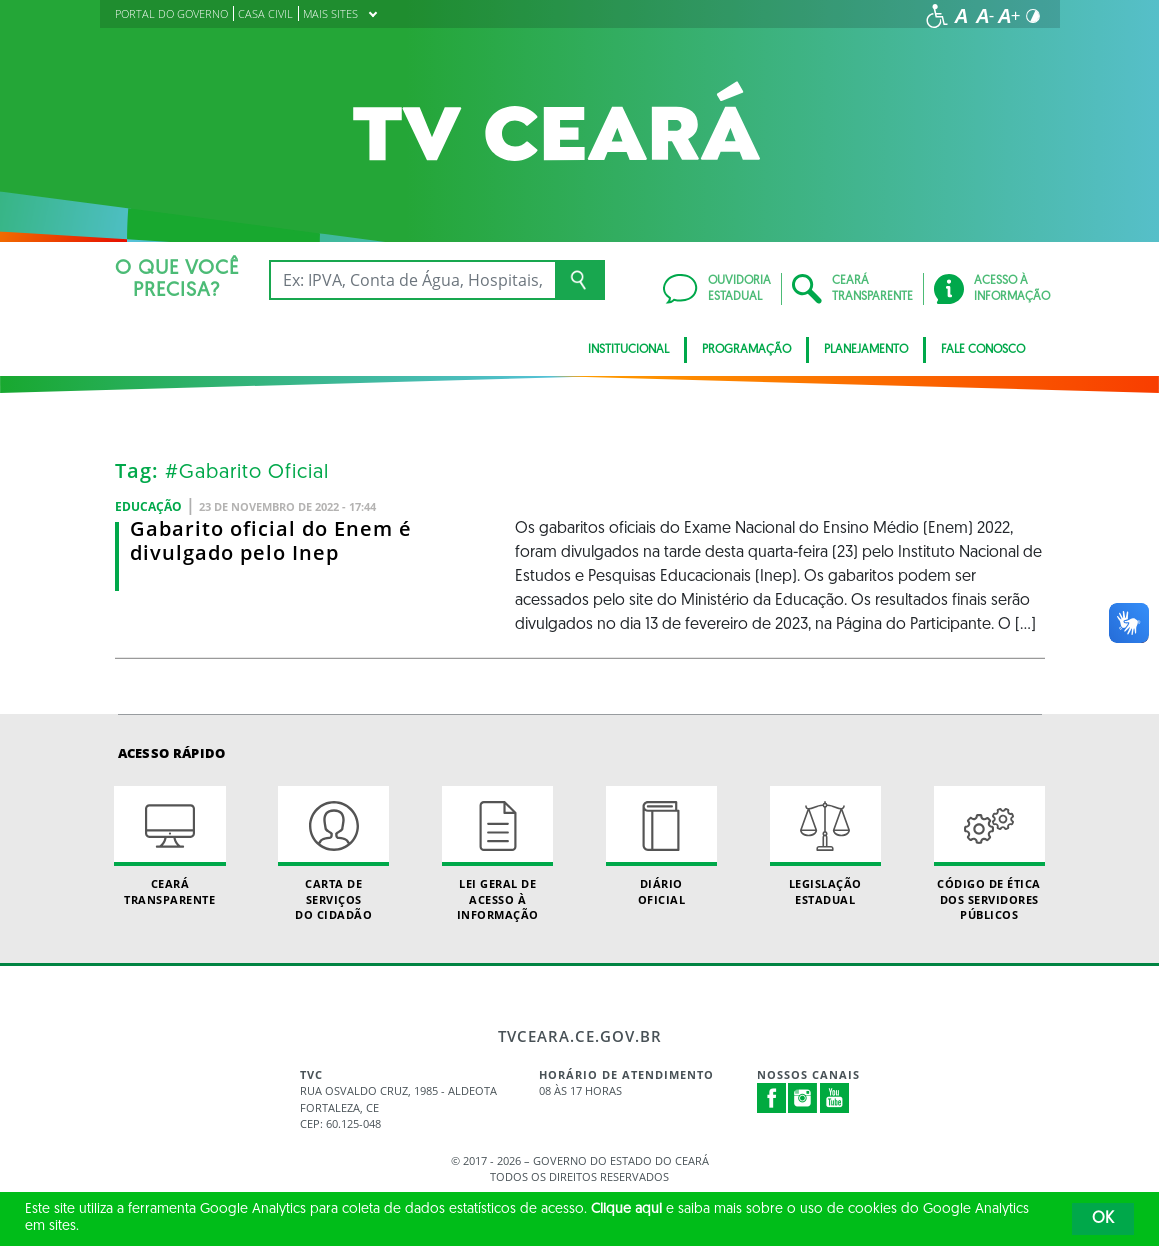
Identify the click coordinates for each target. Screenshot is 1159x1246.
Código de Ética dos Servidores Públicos (989, 854)
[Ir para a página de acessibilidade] (937, 16)
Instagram (803, 1098)
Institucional (628, 350)
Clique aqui (626, 1209)
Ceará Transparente (169, 846)
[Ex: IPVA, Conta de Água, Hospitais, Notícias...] (412, 280)
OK (1103, 1219)
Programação (746, 350)
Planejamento (866, 350)
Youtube (835, 1098)
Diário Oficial (661, 846)
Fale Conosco (983, 350)
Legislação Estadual (825, 846)
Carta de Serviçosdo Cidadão (333, 854)
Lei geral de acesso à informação (497, 854)
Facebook (772, 1098)
